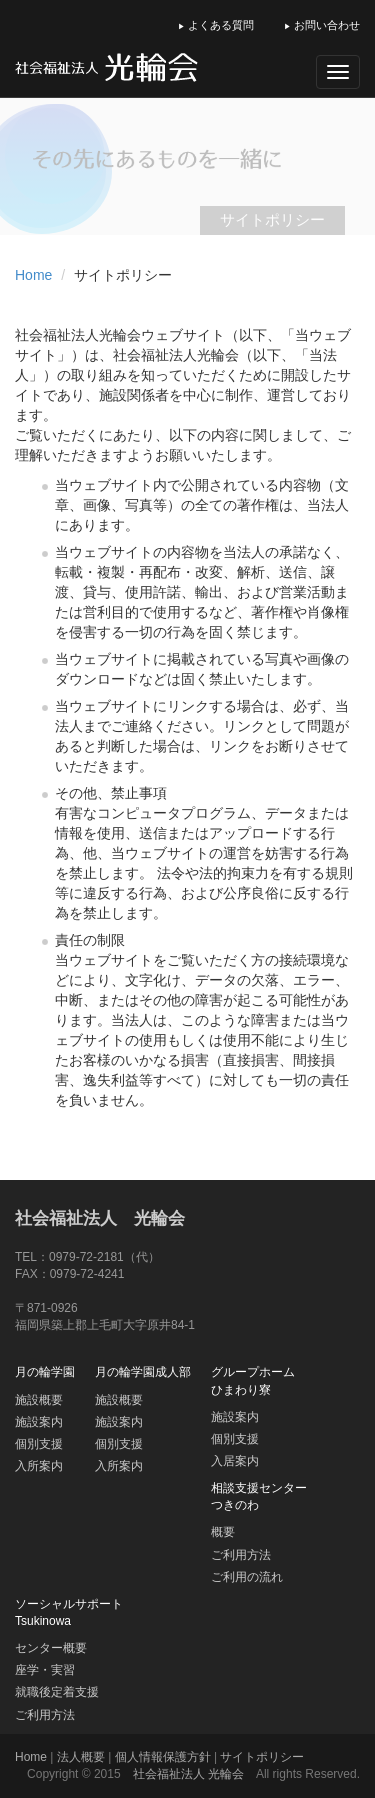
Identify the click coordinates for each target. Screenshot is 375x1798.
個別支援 (39, 1444)
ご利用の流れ (247, 1577)
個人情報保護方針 (163, 1757)
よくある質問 (216, 25)
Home (33, 275)
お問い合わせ (322, 25)
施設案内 (39, 1422)
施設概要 (39, 1400)
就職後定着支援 (57, 1692)
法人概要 (81, 1757)
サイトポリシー (262, 1757)
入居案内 (235, 1461)
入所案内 (39, 1466)
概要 (223, 1532)
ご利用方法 (241, 1555)
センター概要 (51, 1648)
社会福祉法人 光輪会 (100, 1218)
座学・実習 (45, 1670)
